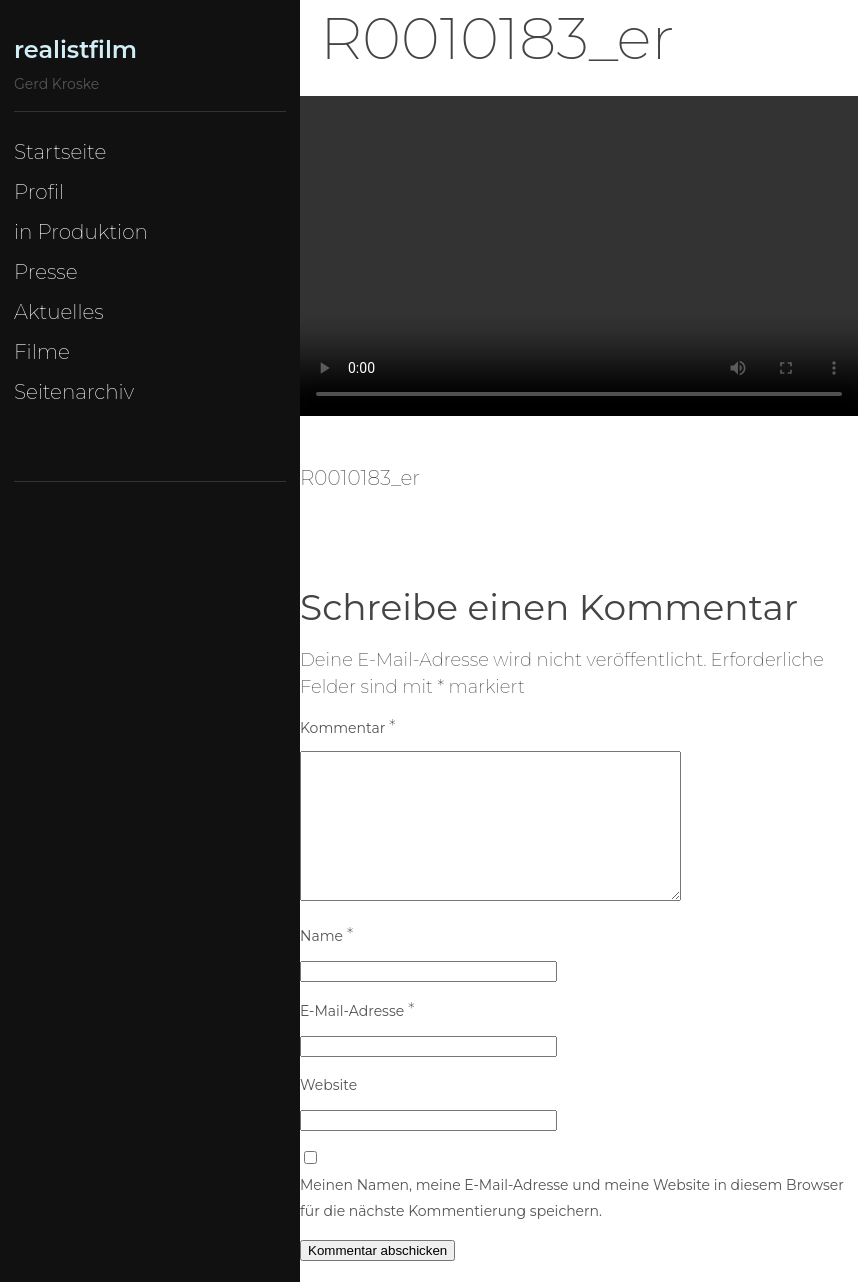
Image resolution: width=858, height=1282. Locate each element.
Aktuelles (59, 312)
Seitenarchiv (74, 392)
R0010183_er (360, 478)
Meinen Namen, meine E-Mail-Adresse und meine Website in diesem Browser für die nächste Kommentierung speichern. (572, 1198)
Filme (42, 352)
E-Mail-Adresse (357, 1010)
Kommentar (348, 727)
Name (326, 935)
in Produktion (81, 232)
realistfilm (75, 49)
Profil (39, 192)
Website (328, 1085)
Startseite (60, 152)
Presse (46, 272)
